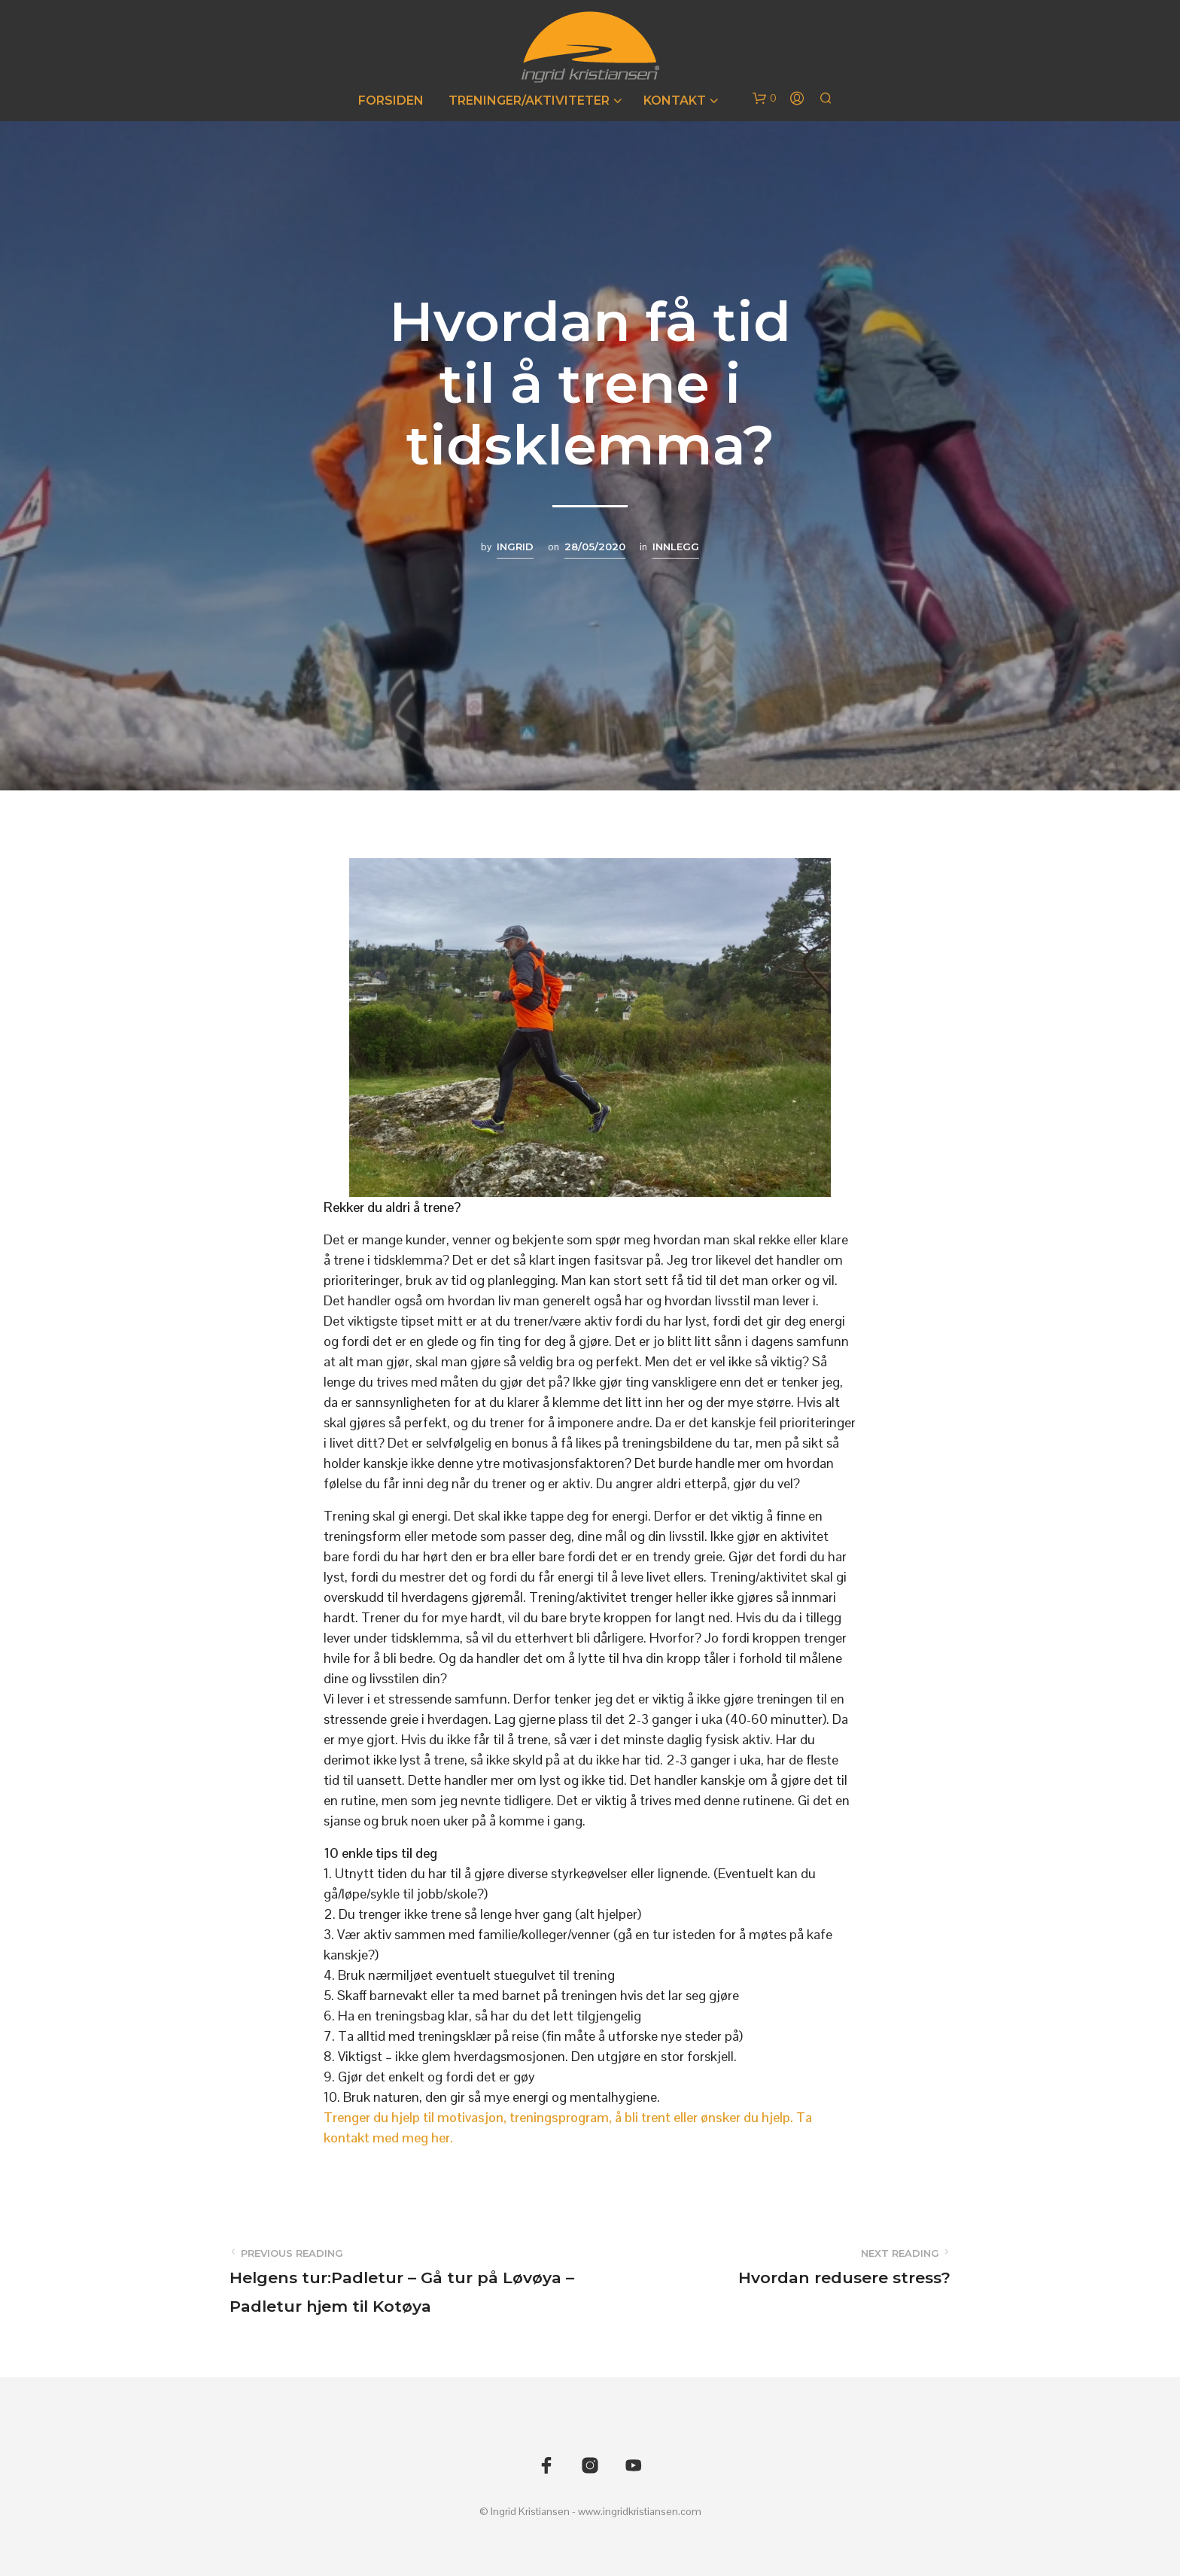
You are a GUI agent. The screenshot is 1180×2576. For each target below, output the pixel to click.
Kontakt (674, 100)
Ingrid (515, 546)
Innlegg (675, 546)
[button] (765, 98)
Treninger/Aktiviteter (529, 100)
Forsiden (391, 100)
